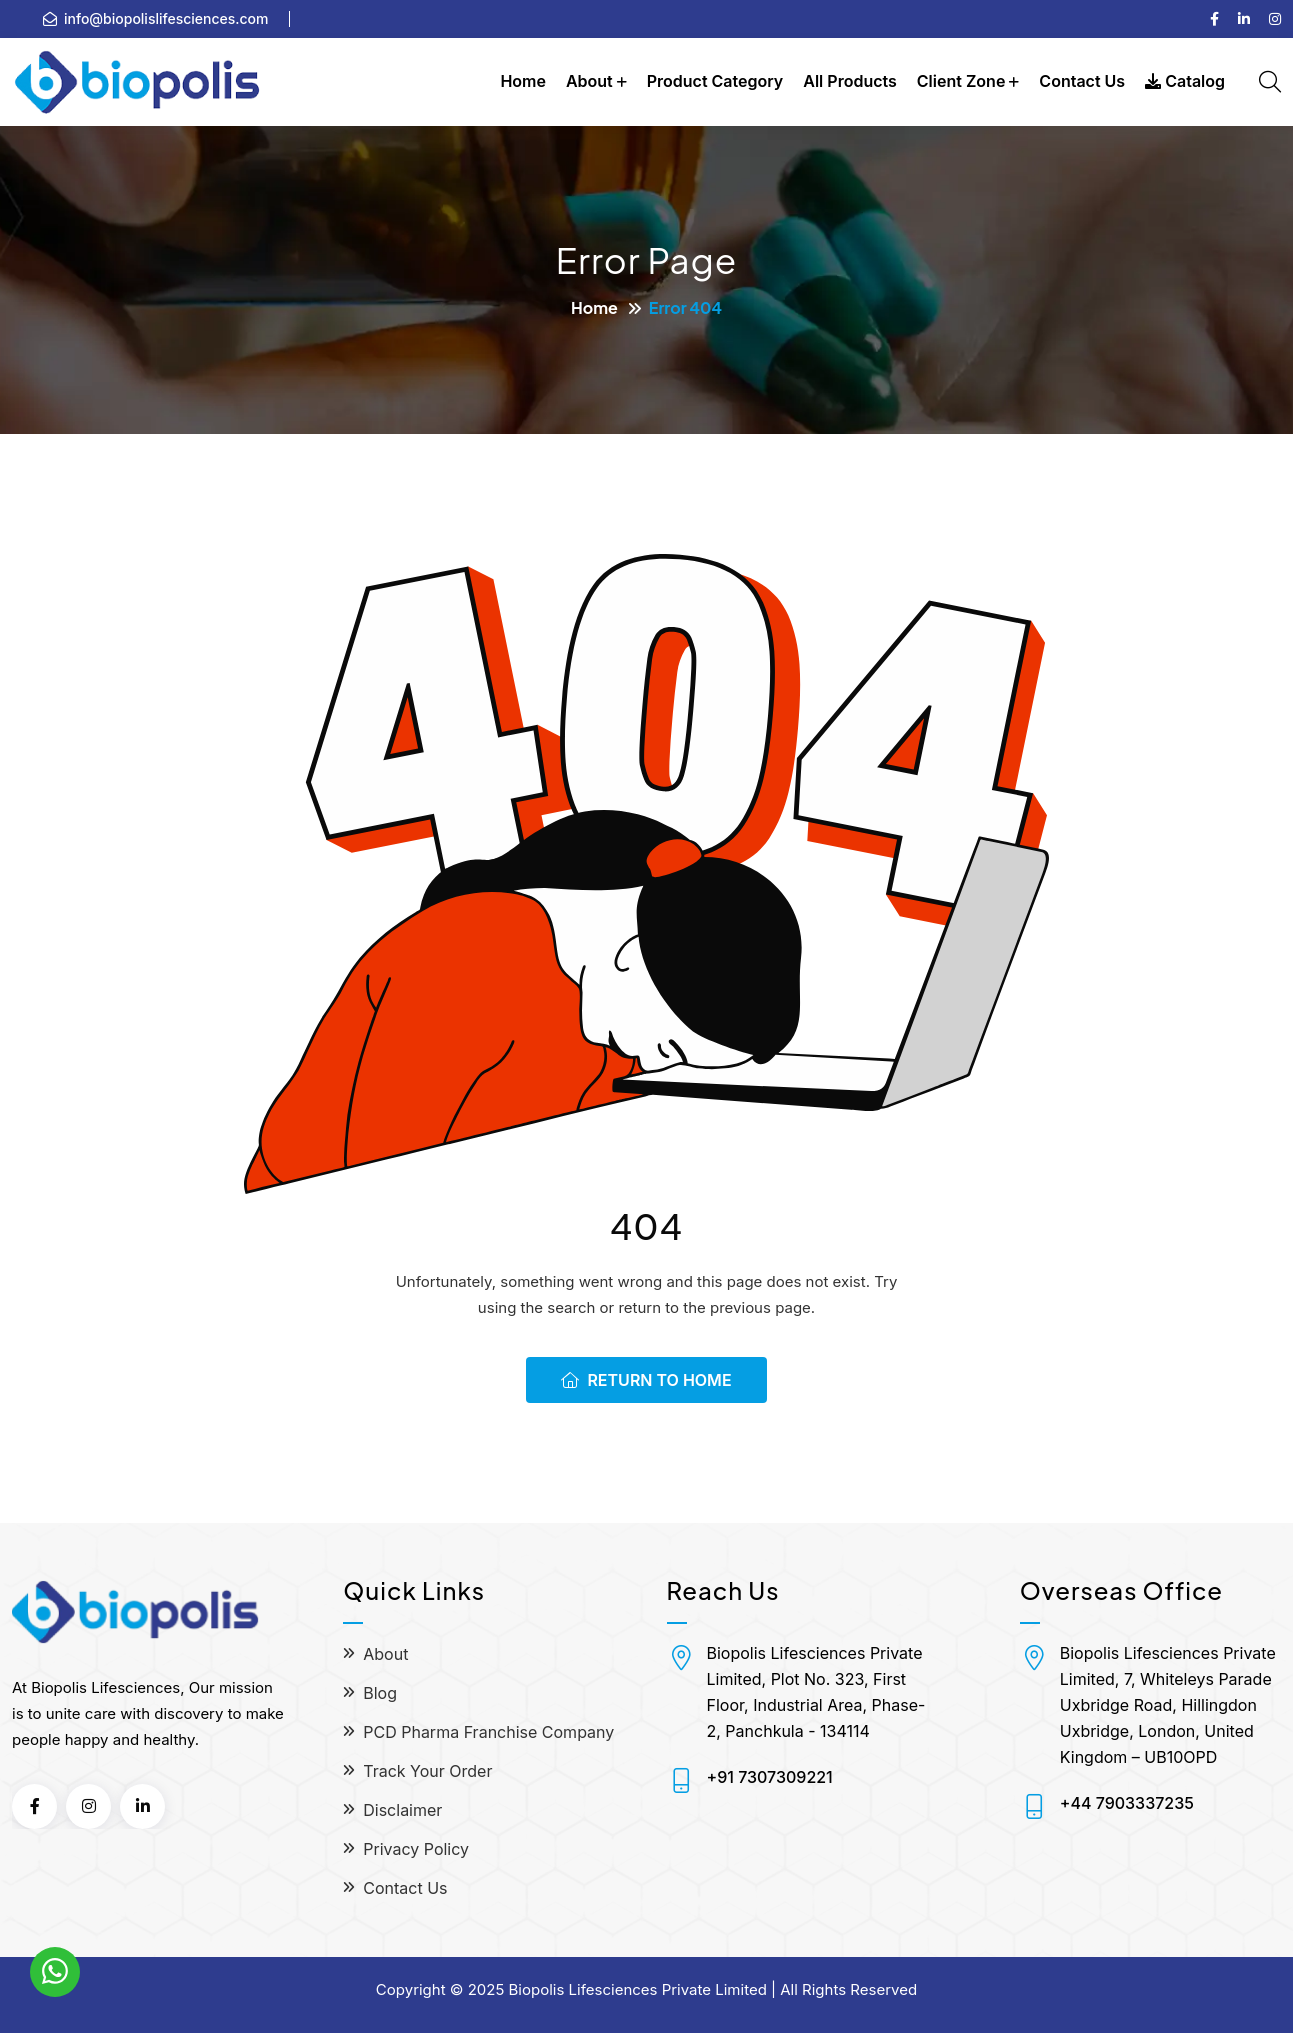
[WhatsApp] (55, 1972)
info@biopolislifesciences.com (166, 18)
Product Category (715, 81)
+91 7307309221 (770, 1777)
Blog (380, 1693)
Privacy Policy (416, 1849)
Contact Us (1082, 81)
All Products (850, 81)
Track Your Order (427, 1771)
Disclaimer (402, 1810)
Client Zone (961, 81)
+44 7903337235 (1127, 1803)
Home (523, 81)
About (589, 81)
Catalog (1185, 81)
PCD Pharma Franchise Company (488, 1732)
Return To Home (646, 1380)
